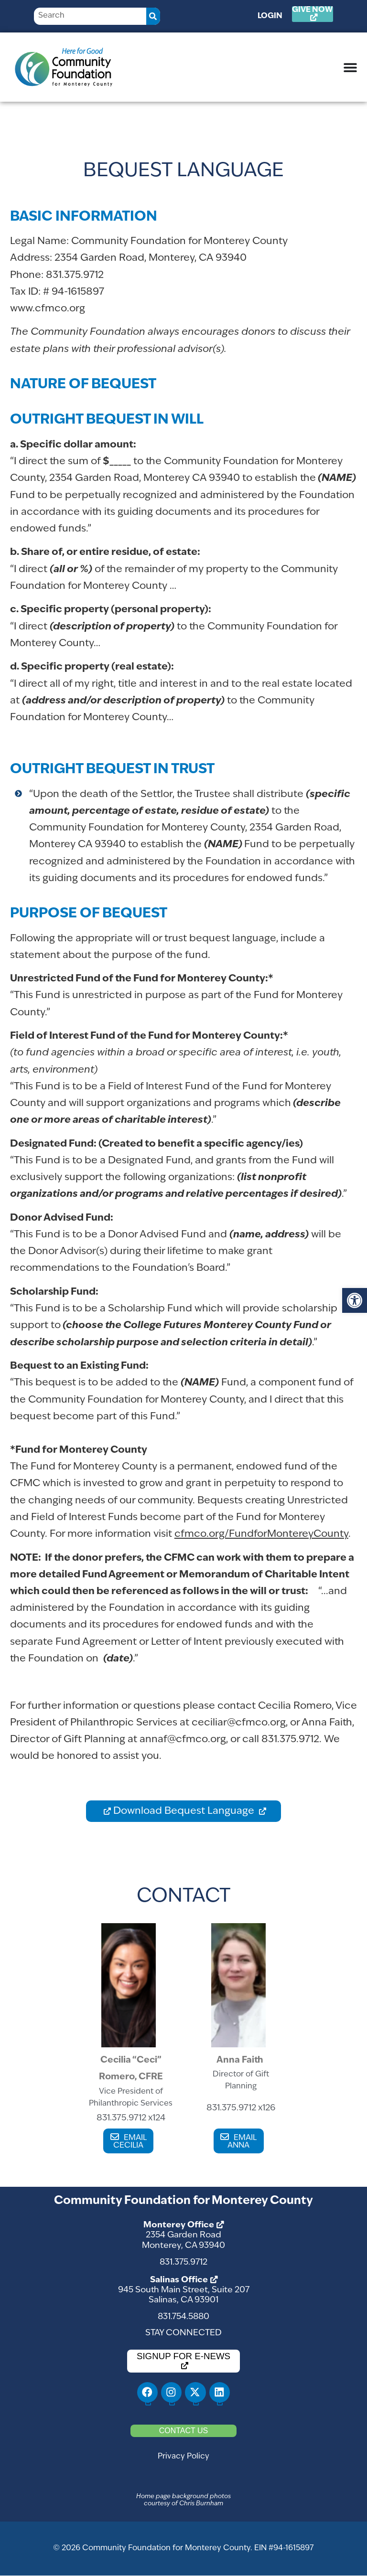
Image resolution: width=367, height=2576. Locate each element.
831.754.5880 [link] (183, 2317)
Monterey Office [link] (178, 2225)
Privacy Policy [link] (183, 2456)
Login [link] (270, 16)
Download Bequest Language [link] (185, 1811)
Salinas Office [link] (179, 2280)
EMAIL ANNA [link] (242, 2142)
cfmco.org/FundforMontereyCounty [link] (261, 1534)
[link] (354, 1300)
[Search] (153, 16)
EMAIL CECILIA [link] (130, 2142)
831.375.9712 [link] (183, 2262)
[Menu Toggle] (350, 67)
